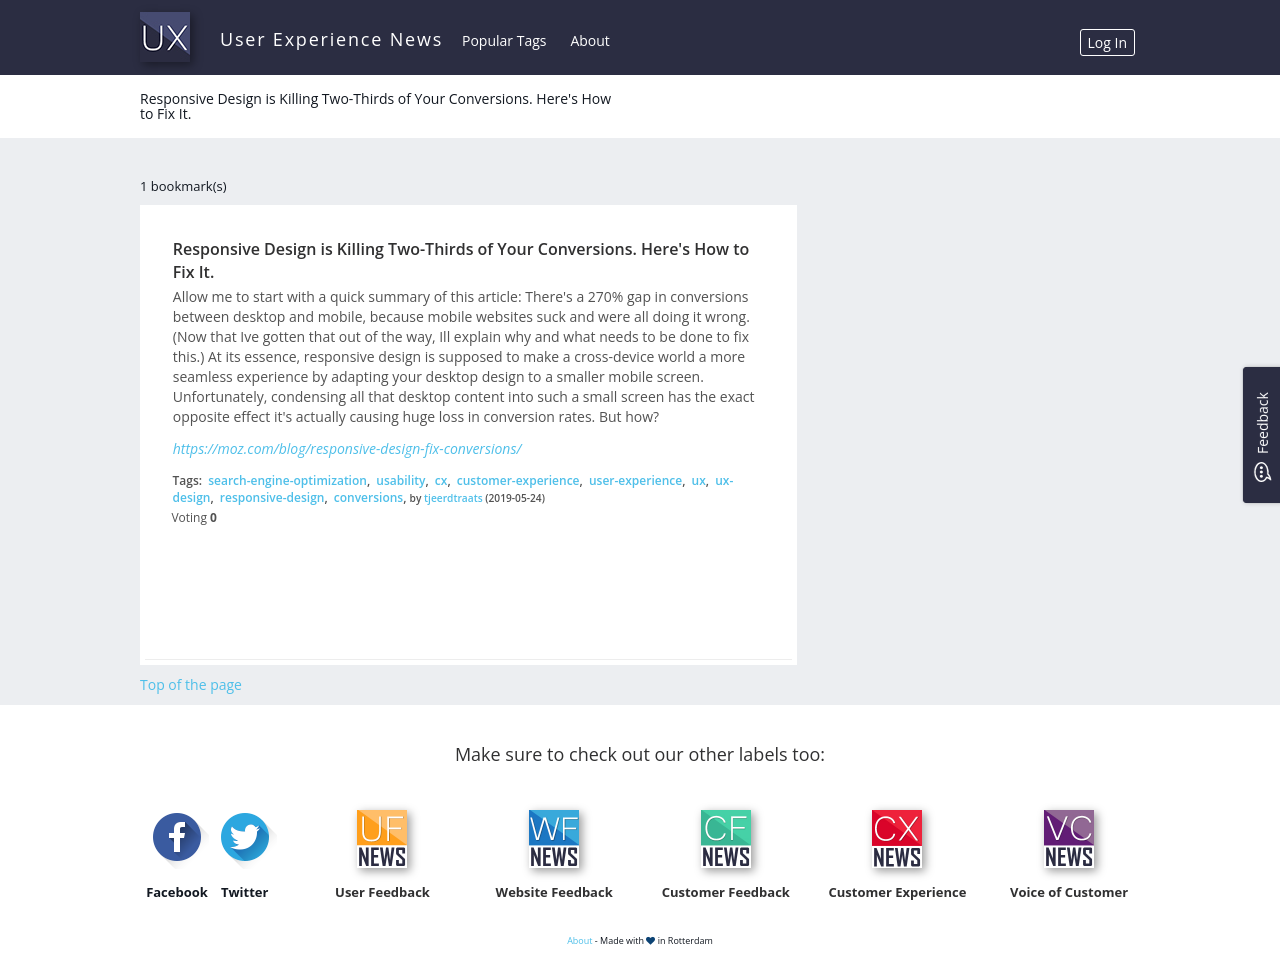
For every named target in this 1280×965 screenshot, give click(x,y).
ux (699, 480)
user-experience (635, 480)
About (589, 40)
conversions (368, 497)
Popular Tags (504, 40)
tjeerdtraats (453, 498)
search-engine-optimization (287, 480)
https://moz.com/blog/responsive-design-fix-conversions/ (347, 448)
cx (441, 480)
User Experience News (331, 39)
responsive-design (272, 497)
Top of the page (191, 684)
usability (400, 480)
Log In (1107, 42)
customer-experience (518, 480)
